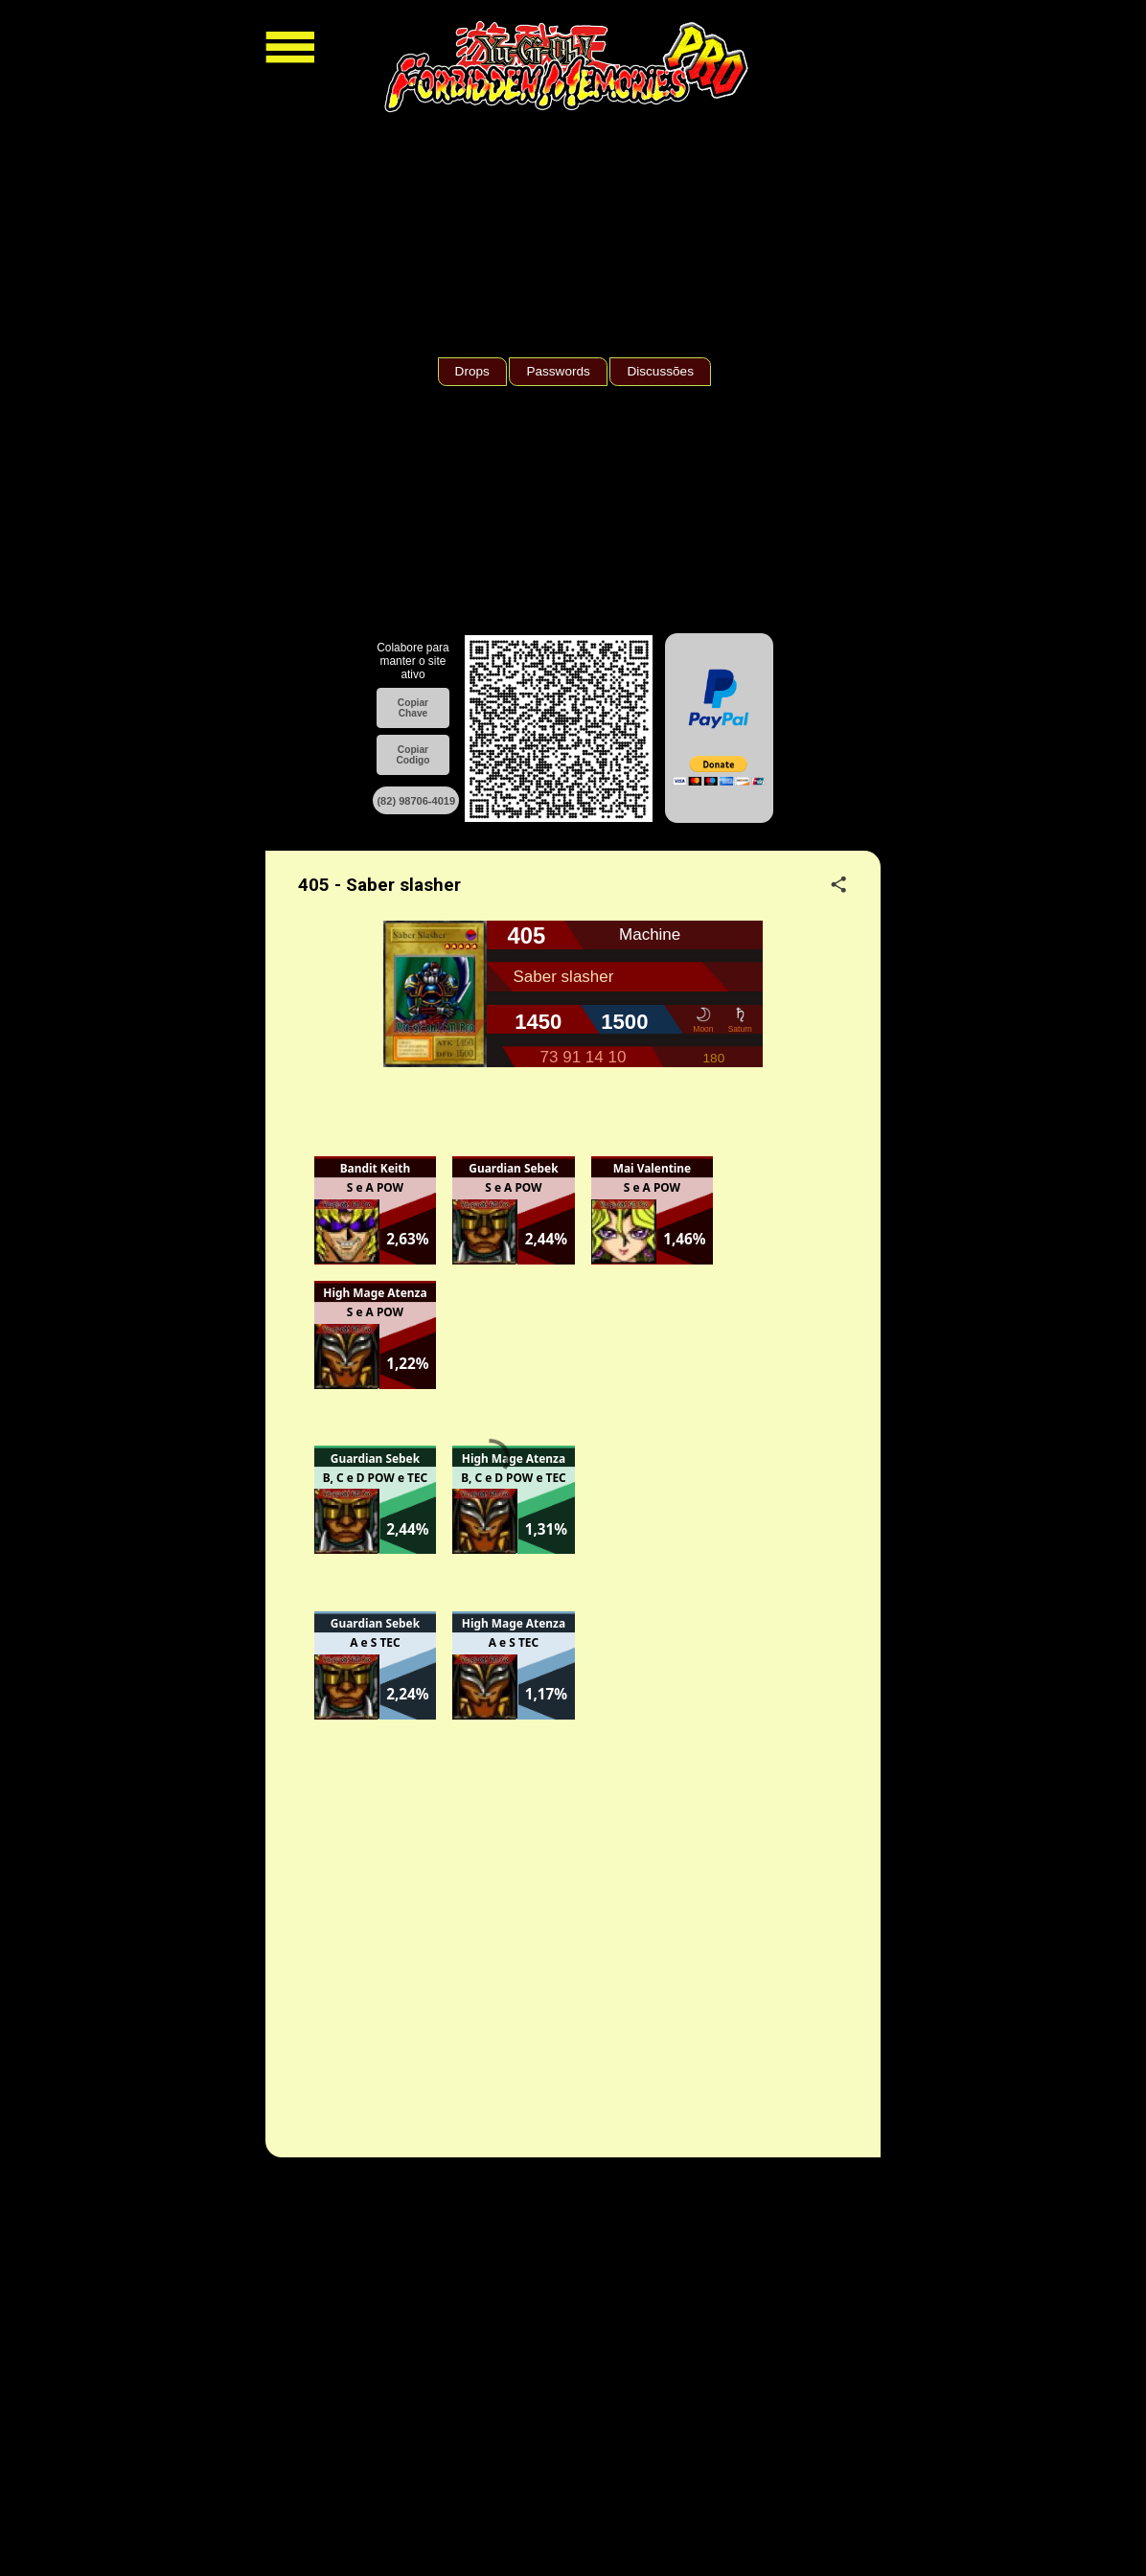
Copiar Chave (413, 707)
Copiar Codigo (412, 754)
